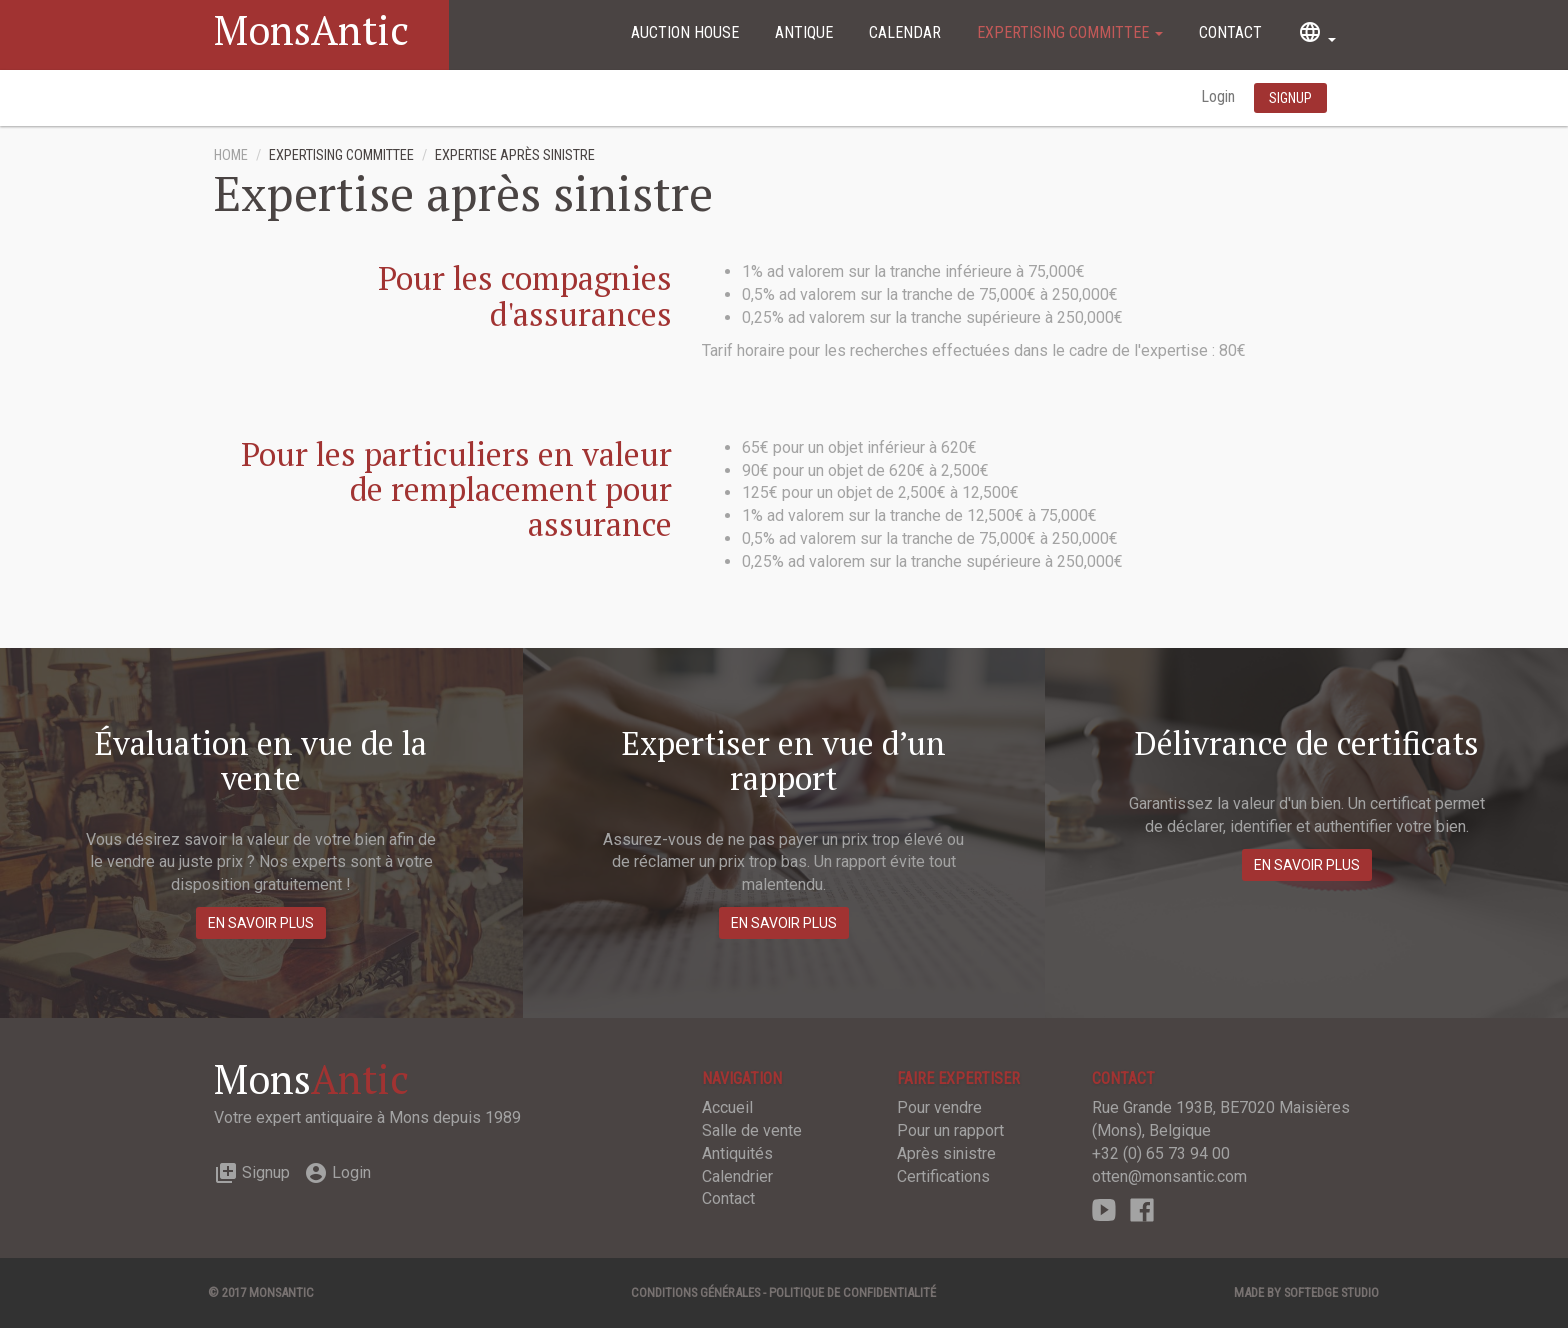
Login (1220, 96)
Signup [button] (1290, 98)
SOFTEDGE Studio (1331, 1292)
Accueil (727, 1107)
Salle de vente (752, 1130)
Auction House (685, 32)
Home (231, 155)
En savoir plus (261, 923)
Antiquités (737, 1153)
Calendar (905, 32)
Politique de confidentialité (852, 1292)
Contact (1230, 32)
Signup (252, 1172)
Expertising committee (1070, 32)
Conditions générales (695, 1292)
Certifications (943, 1176)
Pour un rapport (950, 1130)
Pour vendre (939, 1107)
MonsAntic (311, 29)
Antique (804, 32)
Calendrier (737, 1176)
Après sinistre (946, 1153)
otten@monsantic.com (1169, 1176)
